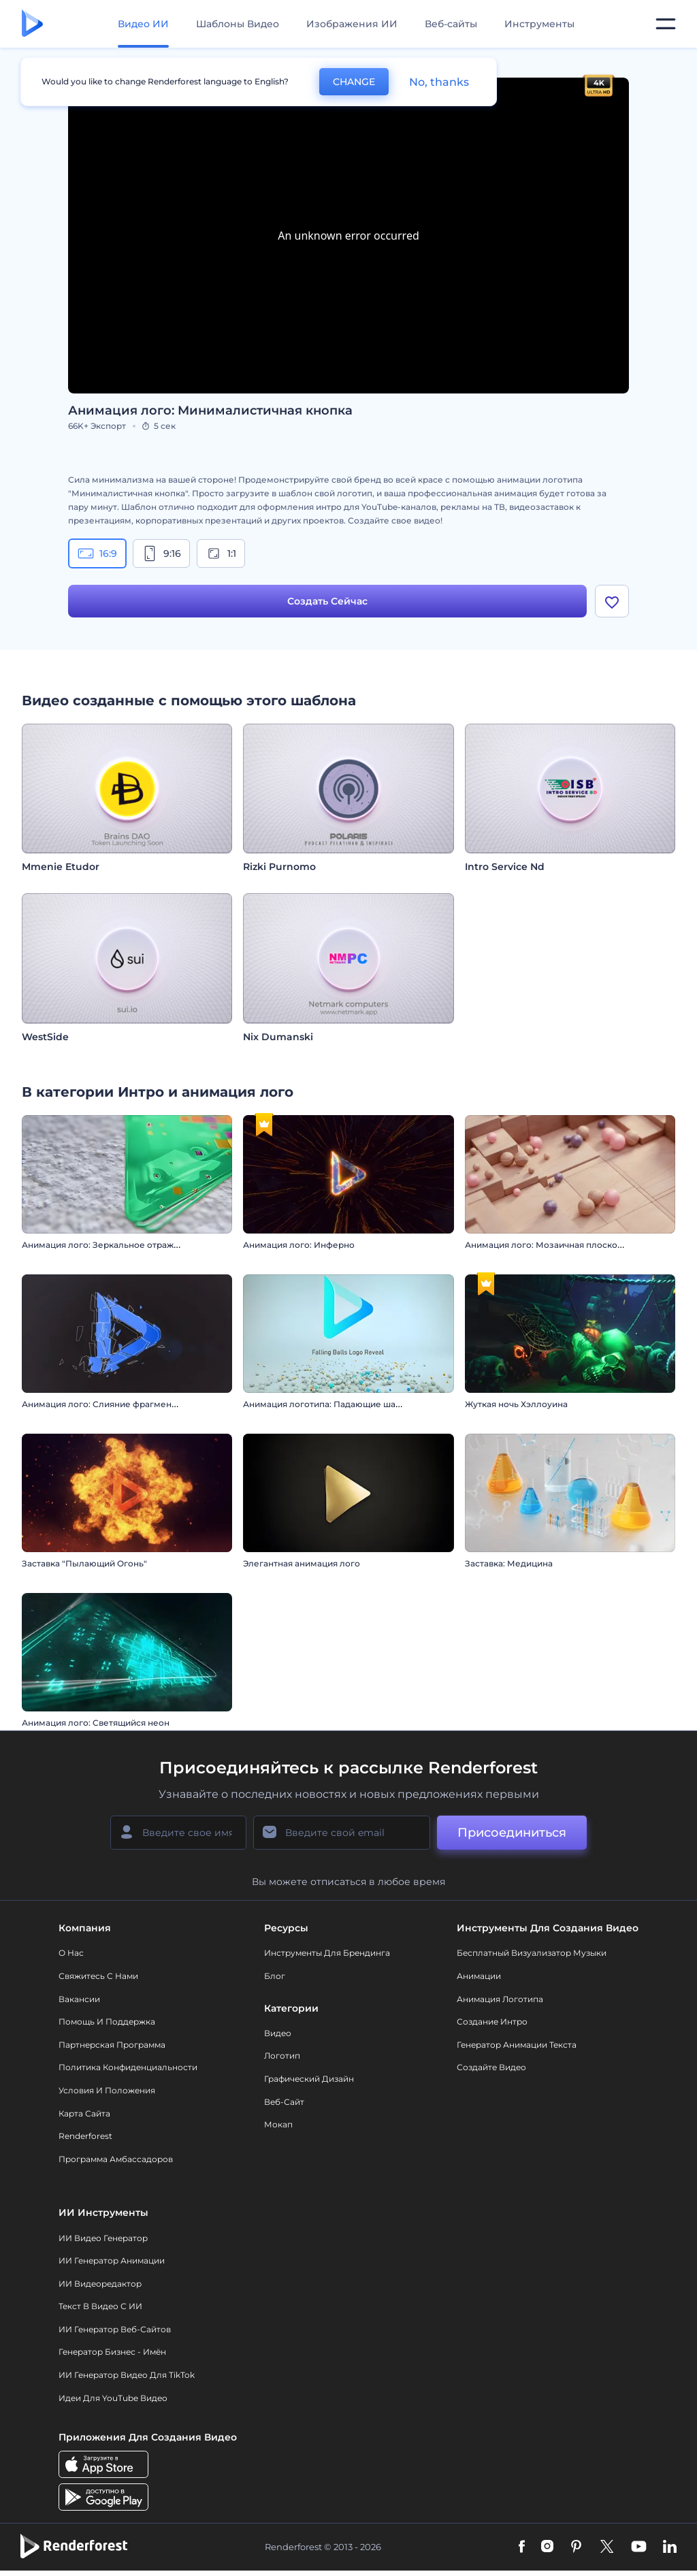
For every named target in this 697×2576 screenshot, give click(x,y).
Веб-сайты (451, 24)
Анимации (479, 1976)
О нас (71, 1954)
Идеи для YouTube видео (113, 2399)
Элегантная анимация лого (301, 1565)
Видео (277, 2034)
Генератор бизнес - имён (112, 2353)
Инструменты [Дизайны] (539, 24)
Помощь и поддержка (107, 2022)
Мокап (278, 2125)
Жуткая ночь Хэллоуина (516, 1405)
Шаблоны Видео (237, 24)
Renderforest (85, 2136)
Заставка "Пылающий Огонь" (84, 1565)
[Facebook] (522, 2548)
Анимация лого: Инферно (299, 1246)
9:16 (161, 553)
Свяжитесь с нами (98, 1976)
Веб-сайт (284, 2102)
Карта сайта (84, 2114)
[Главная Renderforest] (32, 24)
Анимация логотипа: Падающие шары (325, 1405)
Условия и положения (107, 2091)
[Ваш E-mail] (341, 1833)
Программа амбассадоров (116, 2160)
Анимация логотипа (500, 2000)
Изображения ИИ (352, 24)
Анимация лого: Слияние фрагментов (104, 1405)
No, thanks (439, 82)
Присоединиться (511, 1833)
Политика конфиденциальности (128, 2068)
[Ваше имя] (178, 1833)
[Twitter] (607, 2548)
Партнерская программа (112, 2045)
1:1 (221, 553)
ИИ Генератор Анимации (112, 2261)
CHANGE (354, 82)
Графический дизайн (309, 2079)
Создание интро (492, 2022)
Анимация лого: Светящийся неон (95, 1724)
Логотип (282, 2057)
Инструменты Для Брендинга (327, 1954)
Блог (274, 1976)
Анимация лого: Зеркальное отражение (108, 1246)
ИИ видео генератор (103, 2239)
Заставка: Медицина (509, 1565)
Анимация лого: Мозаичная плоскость (548, 1246)
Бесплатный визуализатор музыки (531, 1954)
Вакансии (79, 2000)
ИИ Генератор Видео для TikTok (127, 2375)
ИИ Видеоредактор (100, 2284)
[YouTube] (639, 2548)
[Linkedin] (670, 2548)
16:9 (97, 553)
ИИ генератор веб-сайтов (115, 2330)
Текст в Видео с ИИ (100, 2307)
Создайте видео (491, 2068)
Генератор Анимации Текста (517, 2045)
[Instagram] (547, 2548)
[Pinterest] (576, 2548)
